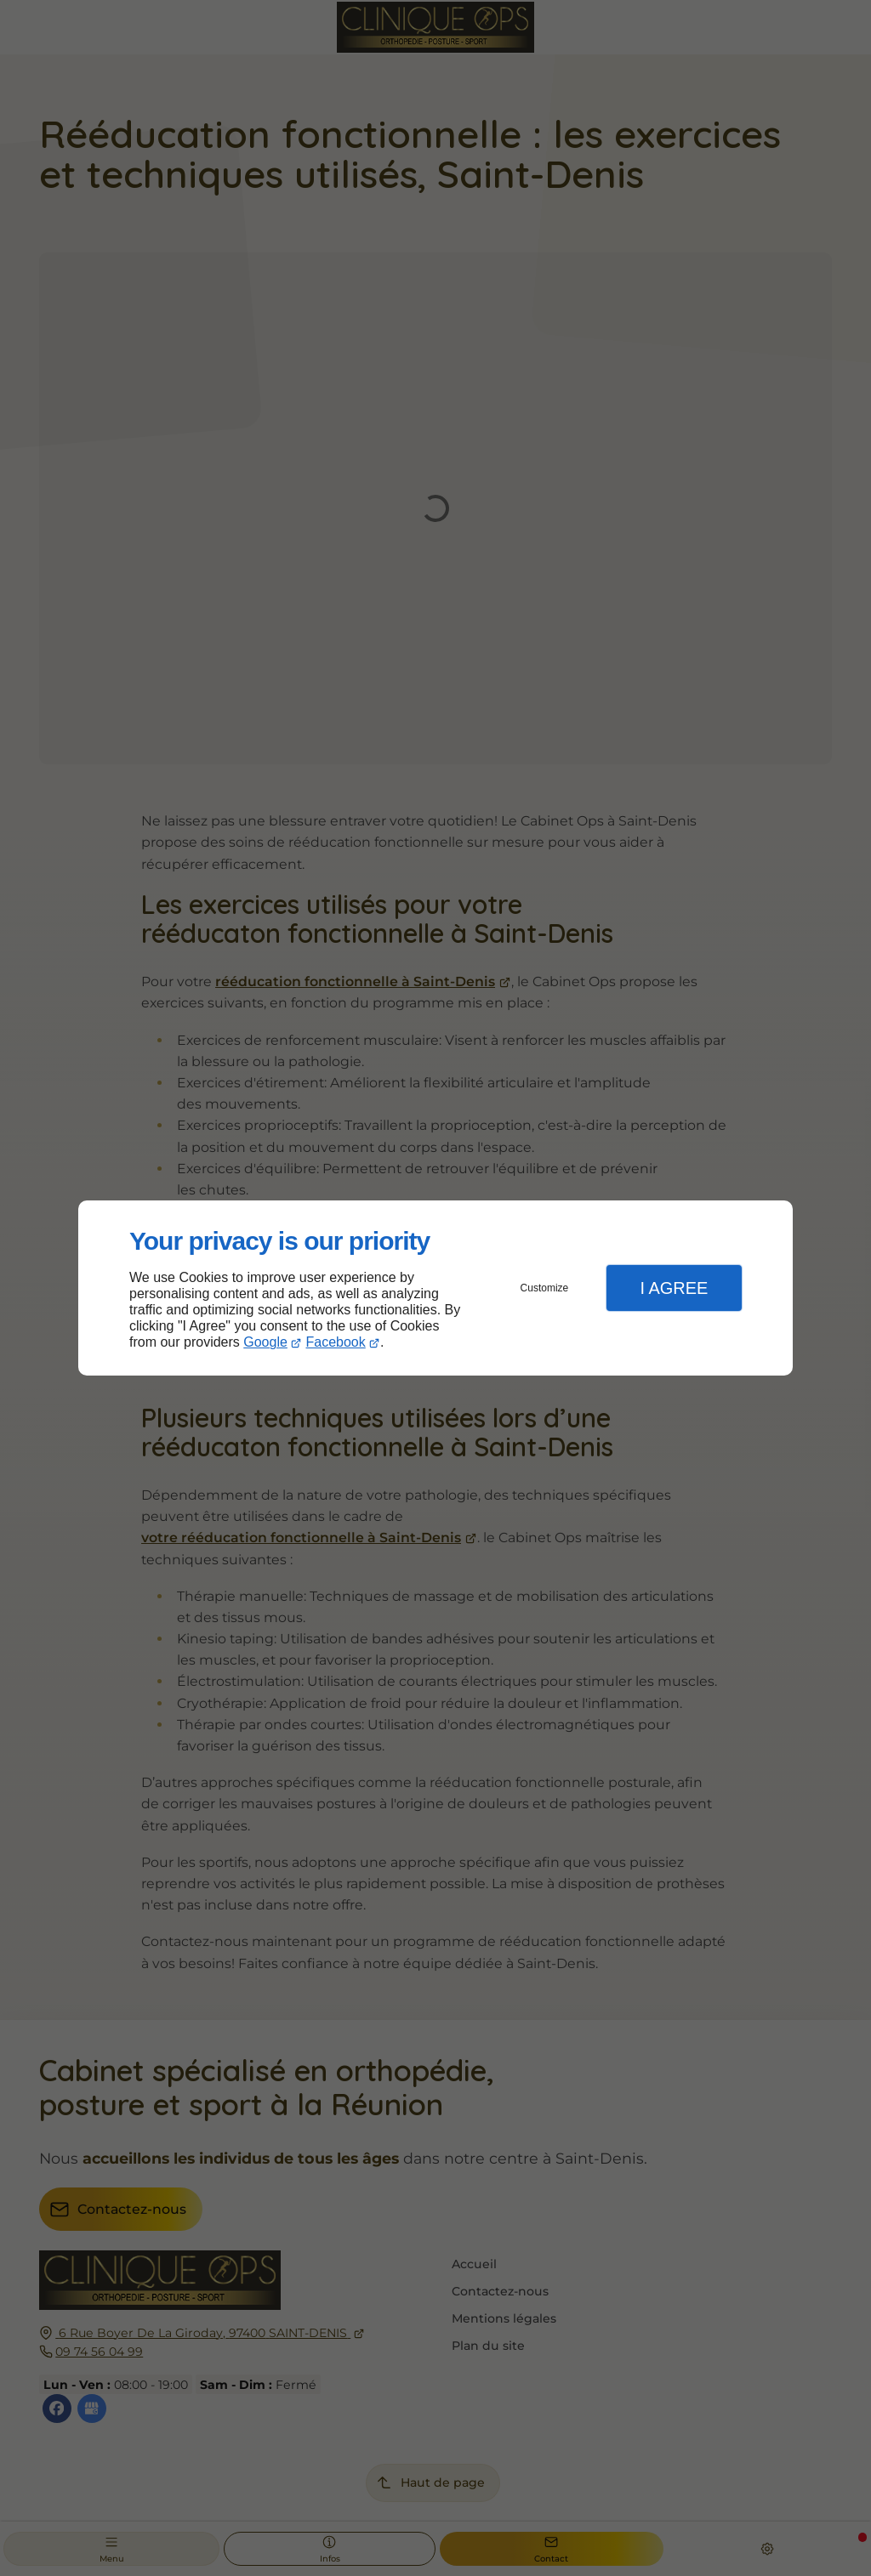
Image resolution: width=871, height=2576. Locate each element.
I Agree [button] (674, 1288)
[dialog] (435, 1288)
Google (265, 1342)
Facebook (336, 1342)
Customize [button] (545, 1288)
